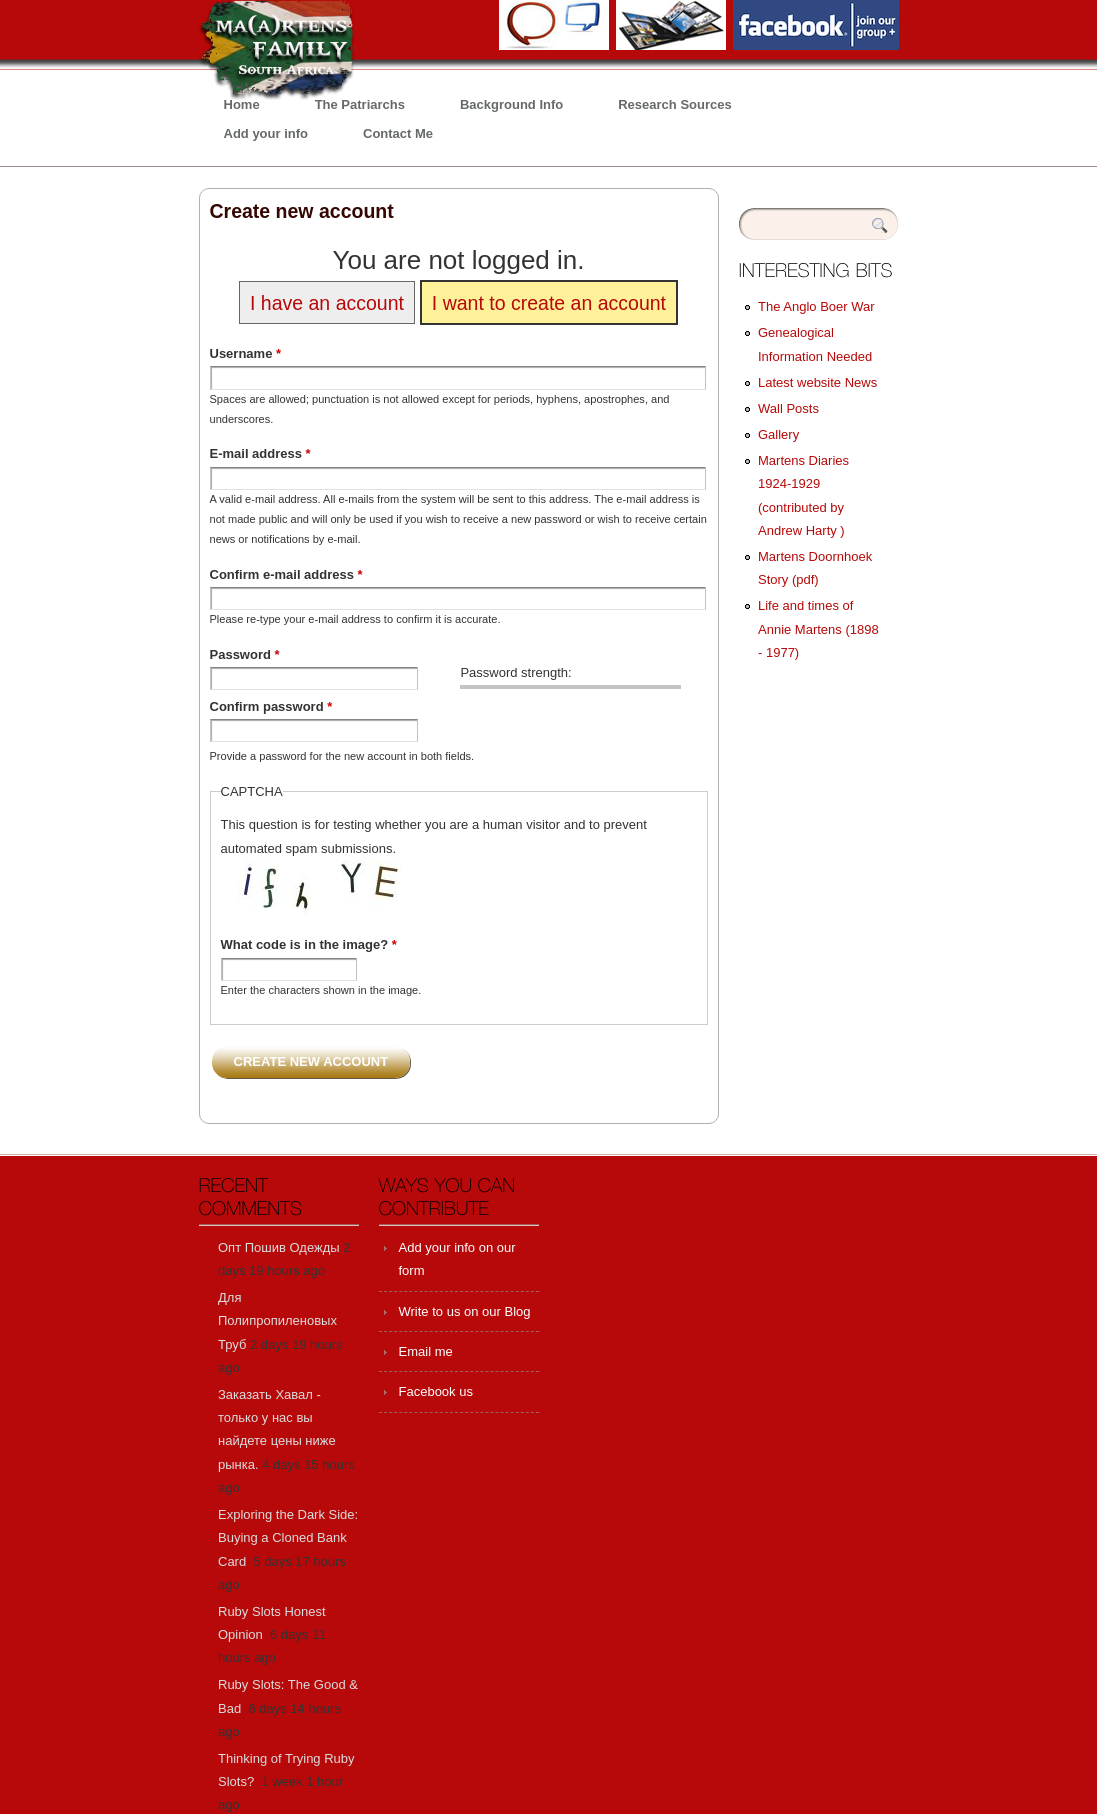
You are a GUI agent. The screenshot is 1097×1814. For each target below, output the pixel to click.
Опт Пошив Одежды (279, 1247)
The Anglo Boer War (816, 306)
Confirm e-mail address (286, 574)
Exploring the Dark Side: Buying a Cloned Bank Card (288, 1538)
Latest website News (817, 382)
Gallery (778, 434)
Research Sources (674, 104)
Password (245, 654)
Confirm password (271, 706)
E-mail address (260, 453)
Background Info (511, 104)
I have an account (327, 302)
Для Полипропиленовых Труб (277, 1321)
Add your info (266, 133)
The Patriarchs (360, 104)
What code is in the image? (309, 944)
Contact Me (398, 133)
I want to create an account (549, 302)
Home (242, 104)
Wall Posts (788, 408)
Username (246, 353)
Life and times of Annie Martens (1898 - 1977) (818, 629)
